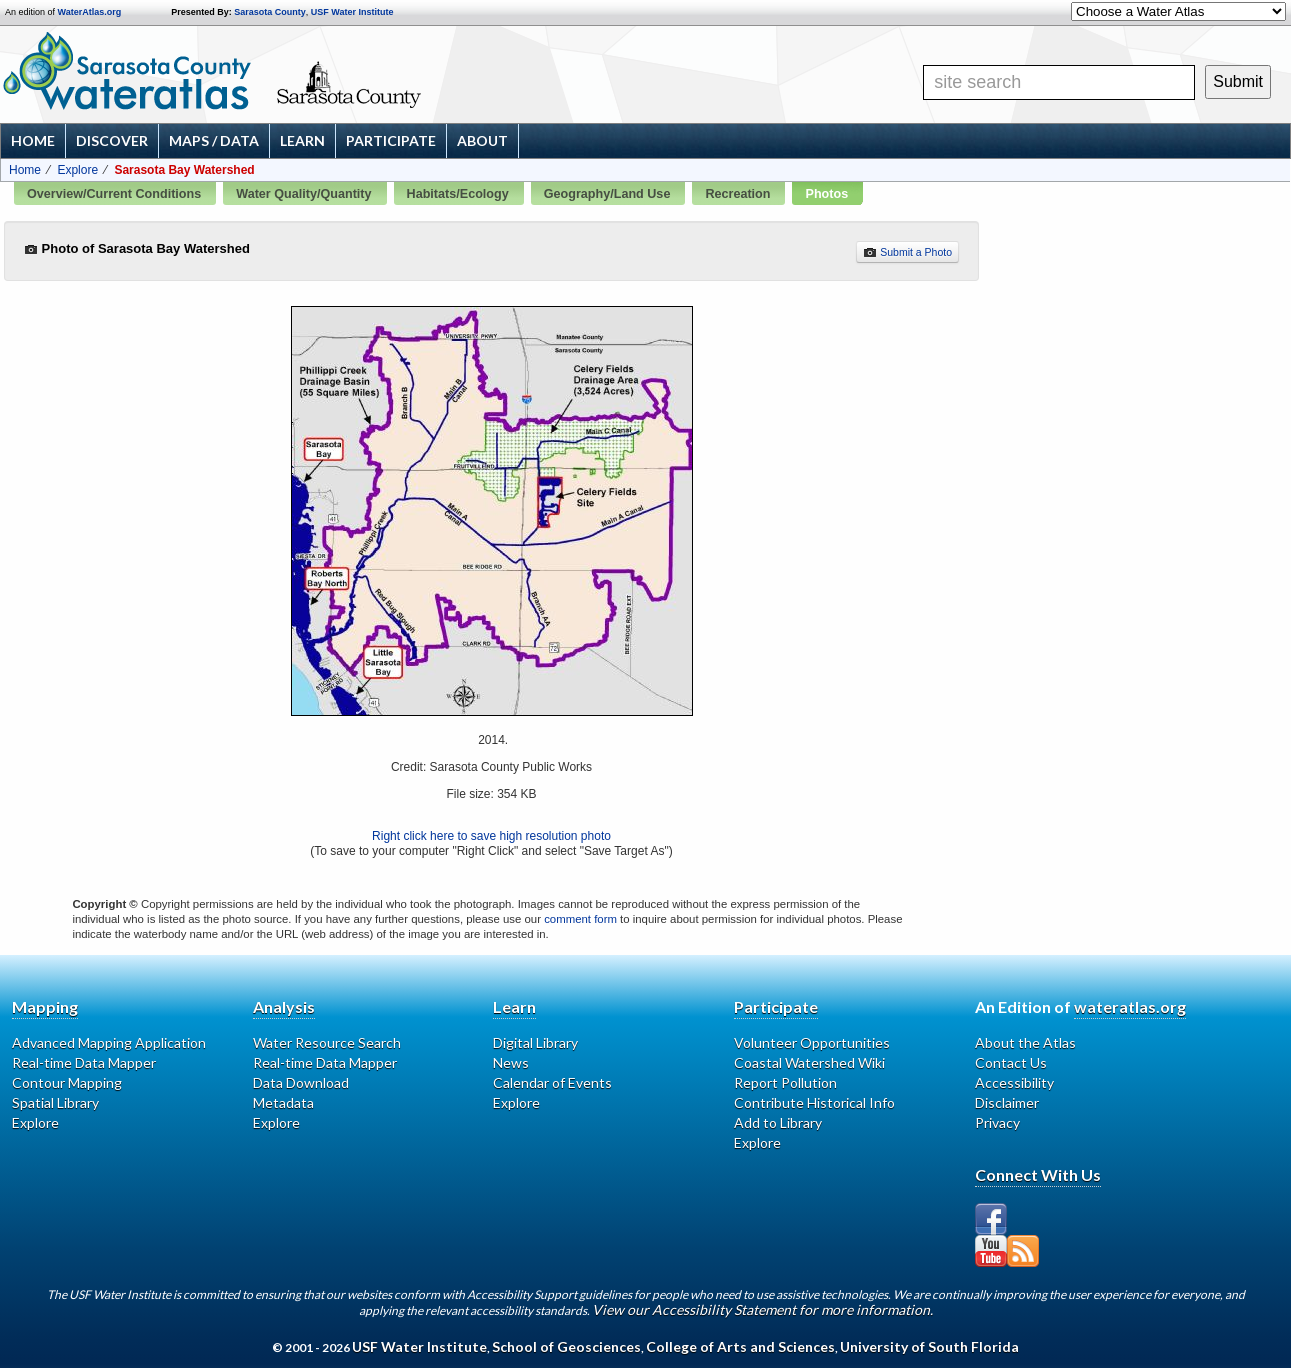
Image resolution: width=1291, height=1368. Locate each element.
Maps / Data (214, 140)
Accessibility (1014, 1082)
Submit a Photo (907, 252)
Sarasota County (270, 12)
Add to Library (778, 1122)
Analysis (284, 1006)
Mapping (45, 1006)
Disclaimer (1007, 1102)
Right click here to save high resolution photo (491, 836)
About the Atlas (1025, 1042)
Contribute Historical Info (814, 1102)
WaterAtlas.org (90, 12)
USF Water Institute (352, 12)
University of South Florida (929, 1346)
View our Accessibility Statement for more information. (762, 1309)
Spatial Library (55, 1102)
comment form (580, 919)
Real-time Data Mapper (84, 1062)
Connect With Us (1038, 1174)
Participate (391, 140)
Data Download (301, 1082)
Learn (302, 140)
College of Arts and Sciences (740, 1346)
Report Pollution (785, 1082)
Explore (77, 170)
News (511, 1062)
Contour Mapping (67, 1082)
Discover (112, 140)
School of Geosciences (566, 1346)
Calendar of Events (552, 1082)
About (482, 140)
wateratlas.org (1130, 1006)
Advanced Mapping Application (109, 1042)
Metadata (283, 1102)
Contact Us (1011, 1062)
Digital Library (535, 1042)
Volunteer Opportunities (812, 1042)
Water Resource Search (327, 1042)
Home (33, 140)
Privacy (997, 1122)
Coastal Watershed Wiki (809, 1062)
